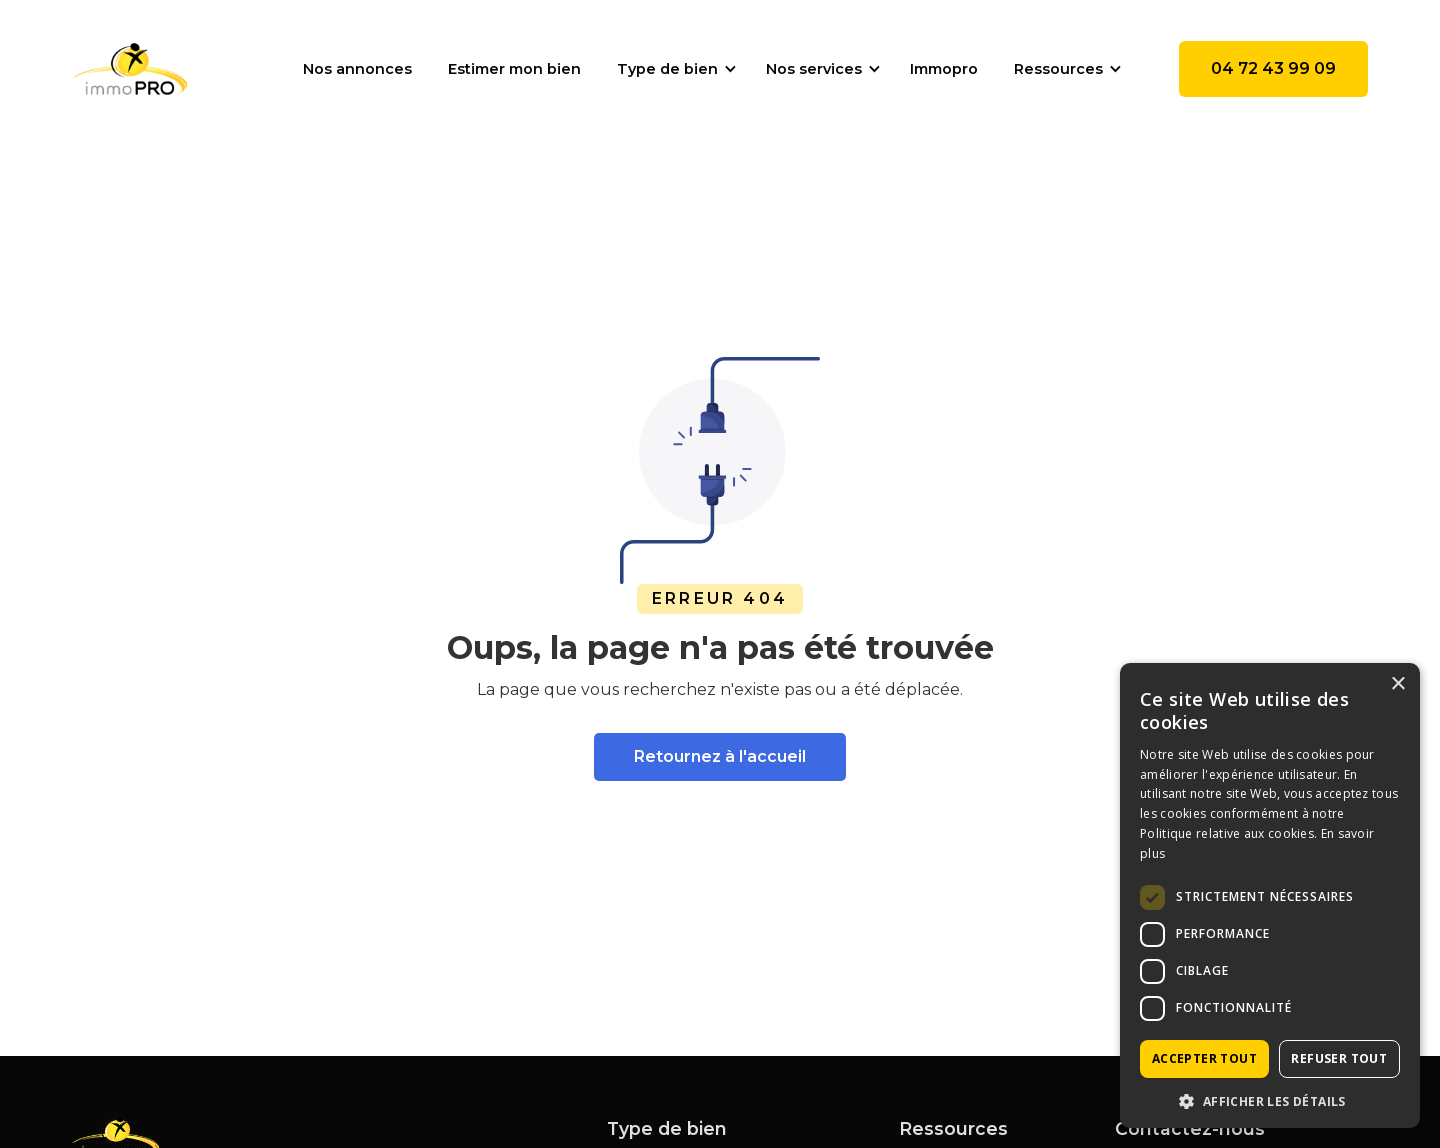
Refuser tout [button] (1339, 1058)
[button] (673, 69)
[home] (129, 69)
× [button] (1397, 684)
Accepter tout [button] (1204, 1058)
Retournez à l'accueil (720, 756)
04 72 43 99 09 (1273, 68)
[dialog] (1270, 895)
